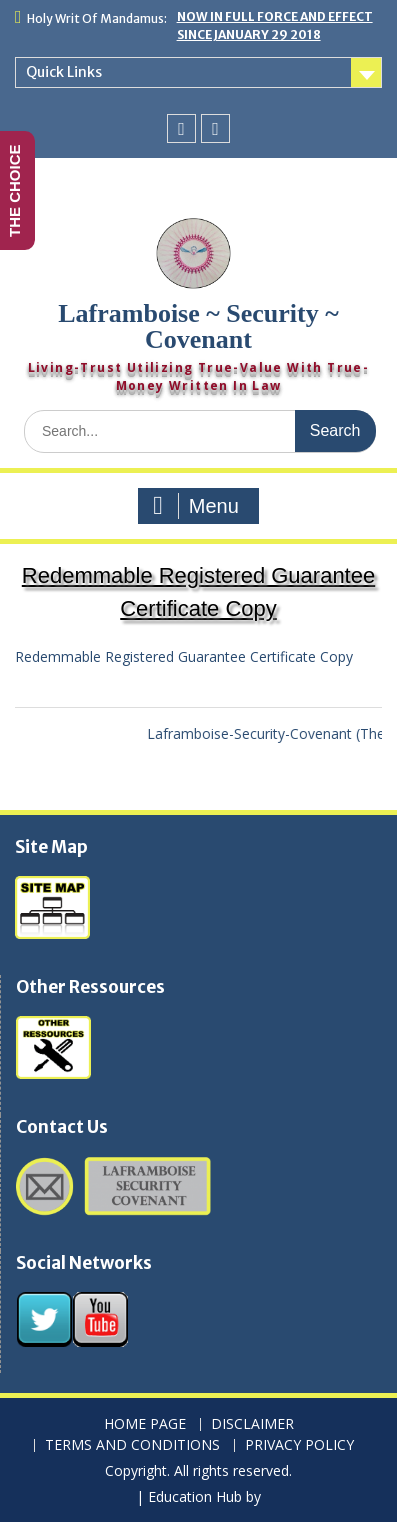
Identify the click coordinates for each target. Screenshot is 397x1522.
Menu (196, 506)
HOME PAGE (145, 1424)
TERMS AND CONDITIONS (132, 1445)
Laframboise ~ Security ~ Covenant (198, 326)
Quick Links (64, 72)
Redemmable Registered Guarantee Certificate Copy (184, 656)
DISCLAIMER (252, 1424)
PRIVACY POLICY (299, 1445)
